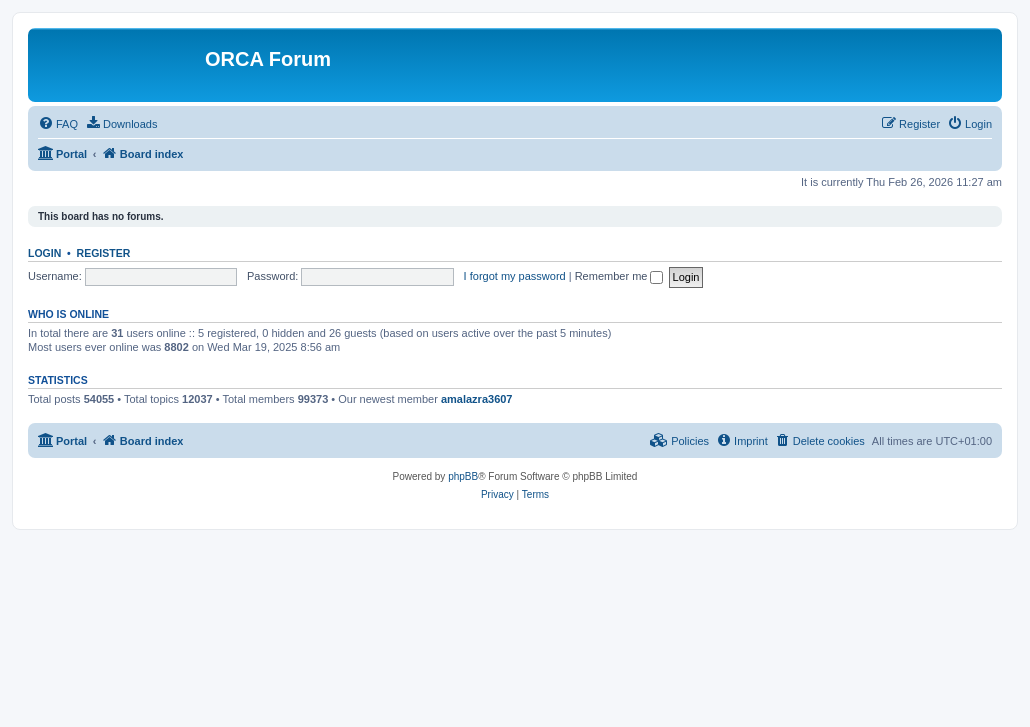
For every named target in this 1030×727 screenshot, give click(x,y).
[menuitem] (58, 124)
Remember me (619, 276)
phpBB (463, 476)
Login (44, 253)
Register (104, 253)
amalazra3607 (477, 399)
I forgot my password (515, 276)
